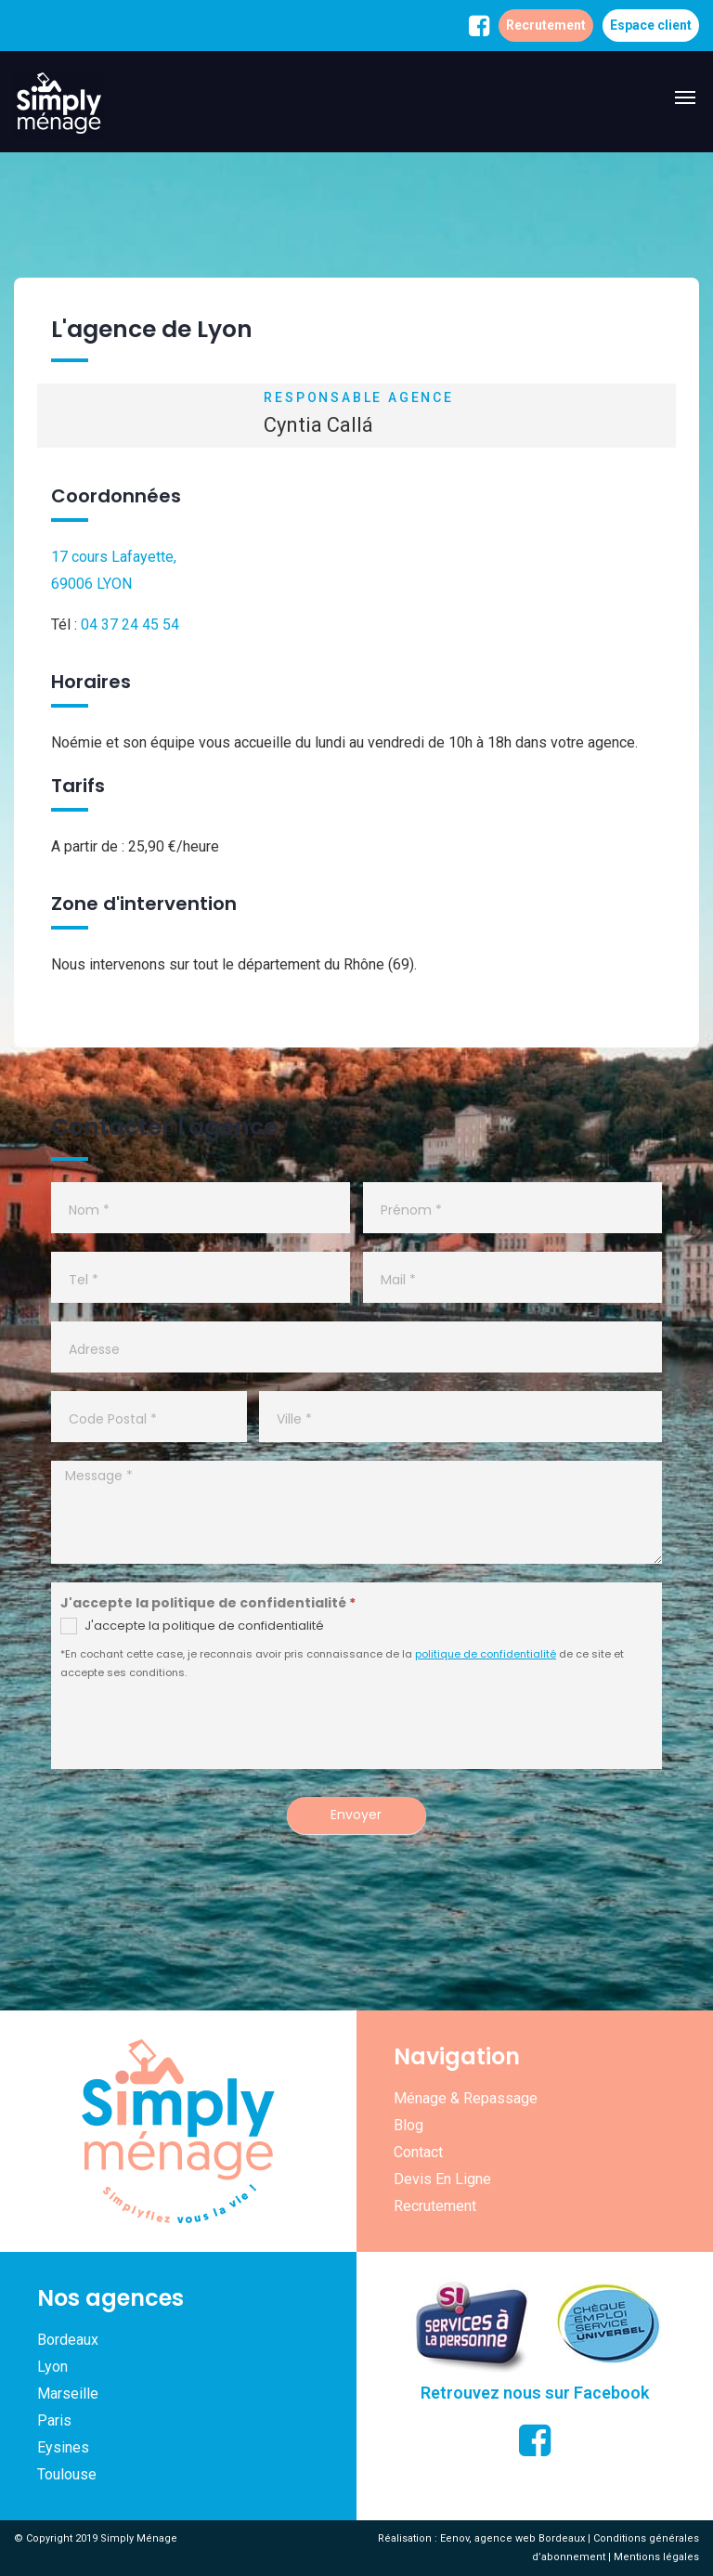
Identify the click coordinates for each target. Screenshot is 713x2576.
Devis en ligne (442, 2179)
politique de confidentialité (485, 1653)
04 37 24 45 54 (130, 624)
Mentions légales (656, 2557)
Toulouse (67, 2474)
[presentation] (206, 1733)
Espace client (651, 25)
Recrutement (546, 25)
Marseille (67, 2393)
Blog (408, 2125)
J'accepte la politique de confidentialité (192, 1626)
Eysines (63, 2447)
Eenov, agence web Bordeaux (512, 2538)
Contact (418, 2152)
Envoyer (356, 1814)
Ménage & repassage (466, 2098)
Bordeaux (67, 2339)
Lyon (52, 2366)
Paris (54, 2420)
